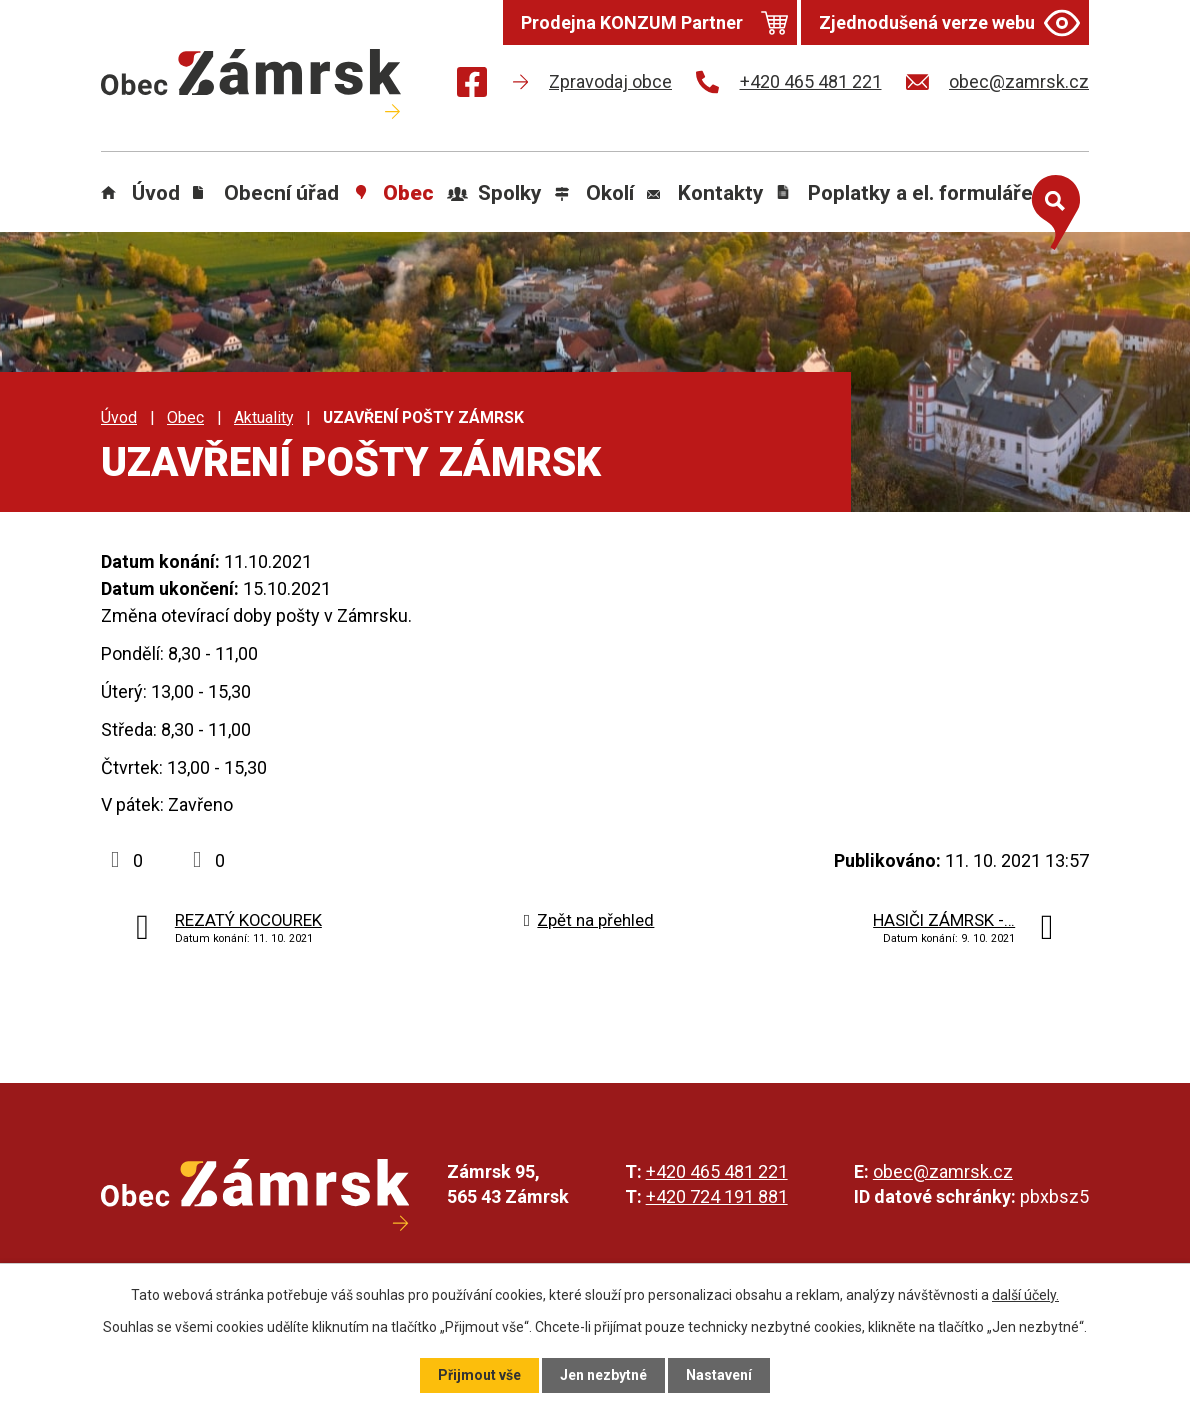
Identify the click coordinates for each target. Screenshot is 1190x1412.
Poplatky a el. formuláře (920, 193)
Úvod (156, 193)
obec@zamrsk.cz (943, 1171)
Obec (408, 193)
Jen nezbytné (603, 1375)
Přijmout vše (479, 1375)
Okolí (610, 193)
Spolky (510, 193)
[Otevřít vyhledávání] (1051, 208)
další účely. (1025, 1295)
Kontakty (721, 193)
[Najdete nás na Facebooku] (472, 85)
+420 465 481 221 (717, 1171)
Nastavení (719, 1375)
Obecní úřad (281, 193)
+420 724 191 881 (717, 1196)
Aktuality (263, 417)
